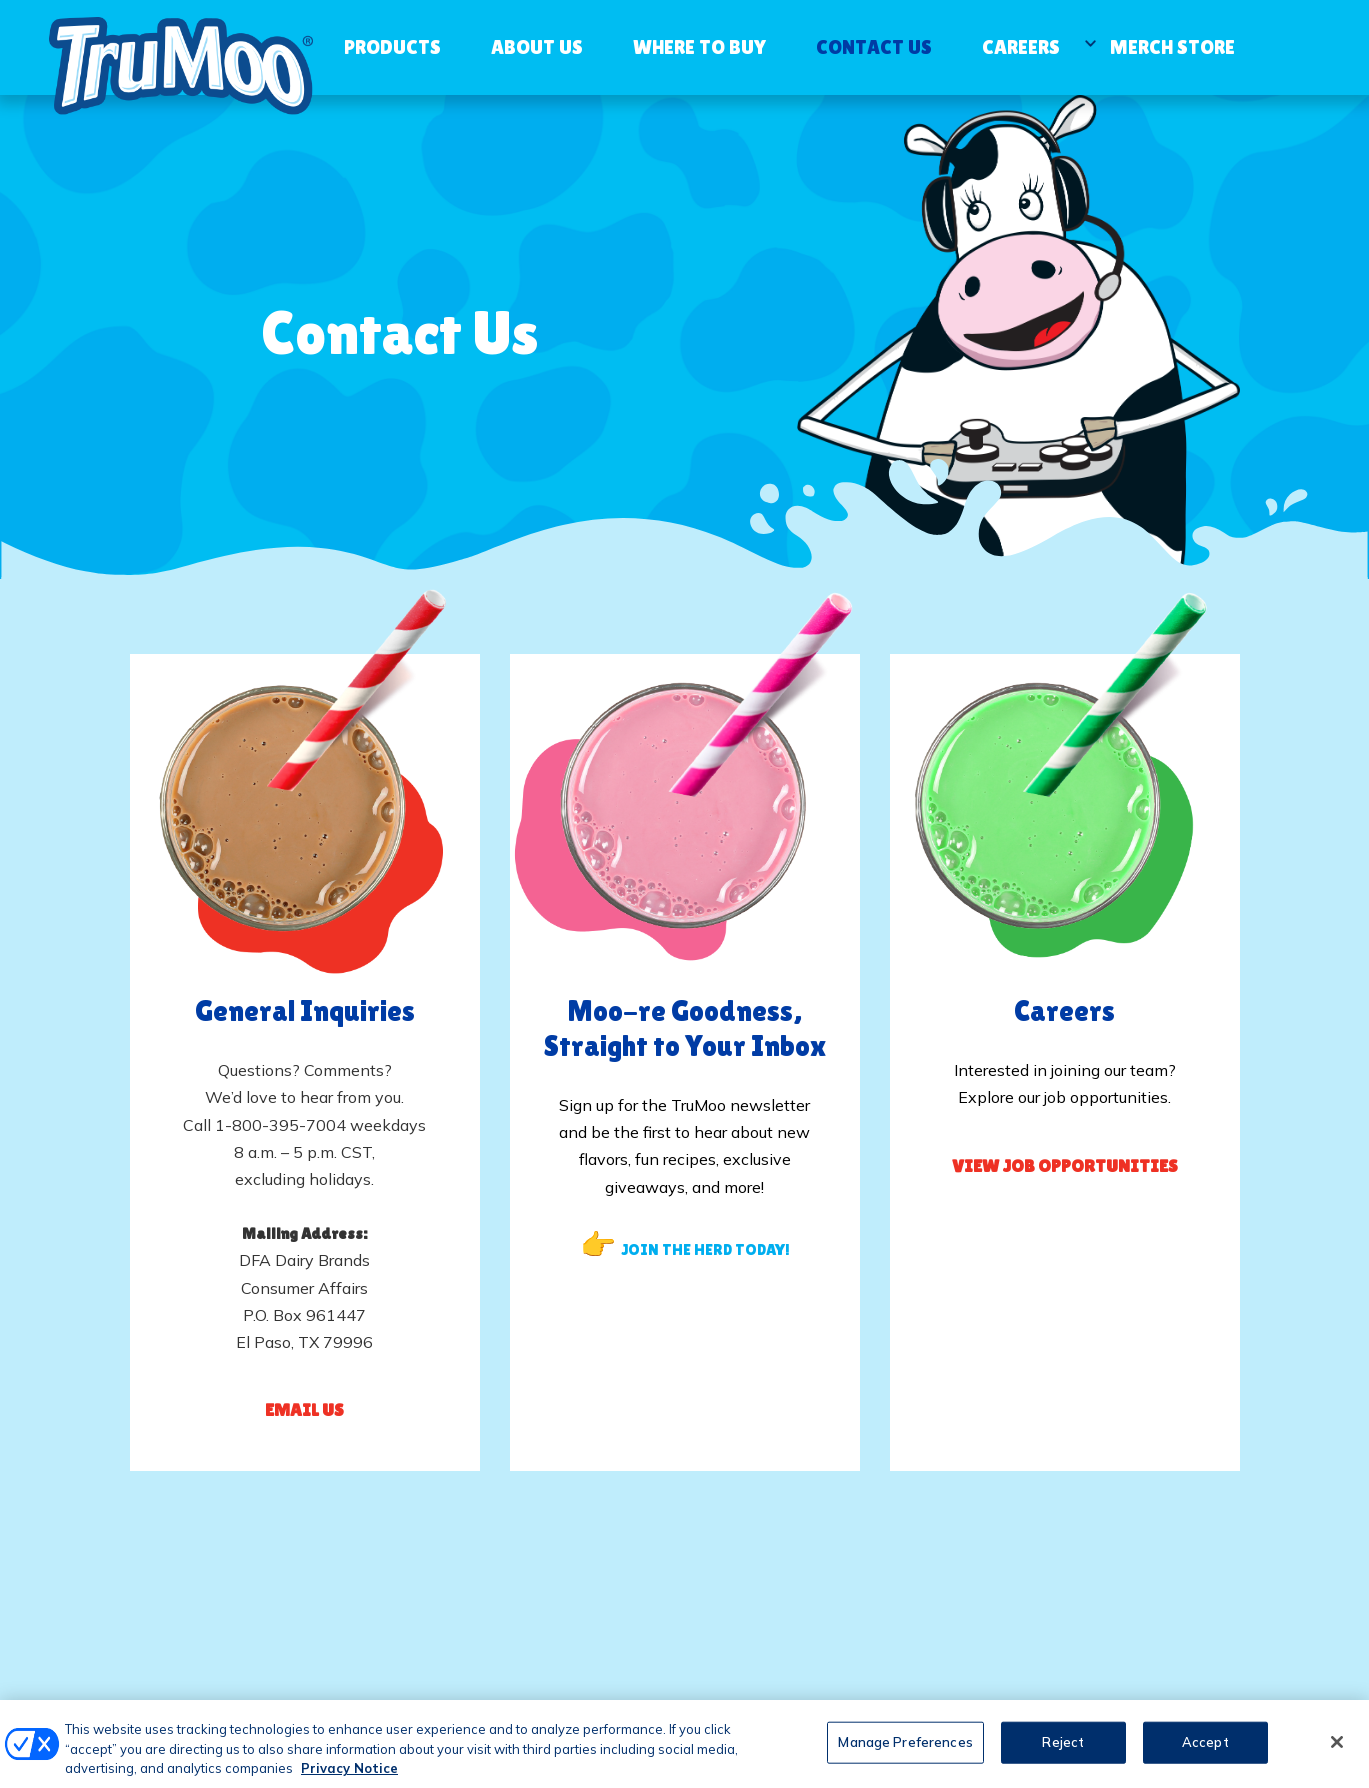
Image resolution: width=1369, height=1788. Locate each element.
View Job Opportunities (1065, 1165)
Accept (1205, 1752)
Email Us (304, 1409)
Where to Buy (699, 47)
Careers (1021, 47)
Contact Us (874, 47)
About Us (537, 47)
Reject (1063, 1752)
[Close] (1337, 1752)
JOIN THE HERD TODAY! (705, 1249)
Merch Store (1172, 47)
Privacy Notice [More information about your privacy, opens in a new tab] (349, 1778)
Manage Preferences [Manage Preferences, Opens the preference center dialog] (905, 1752)
